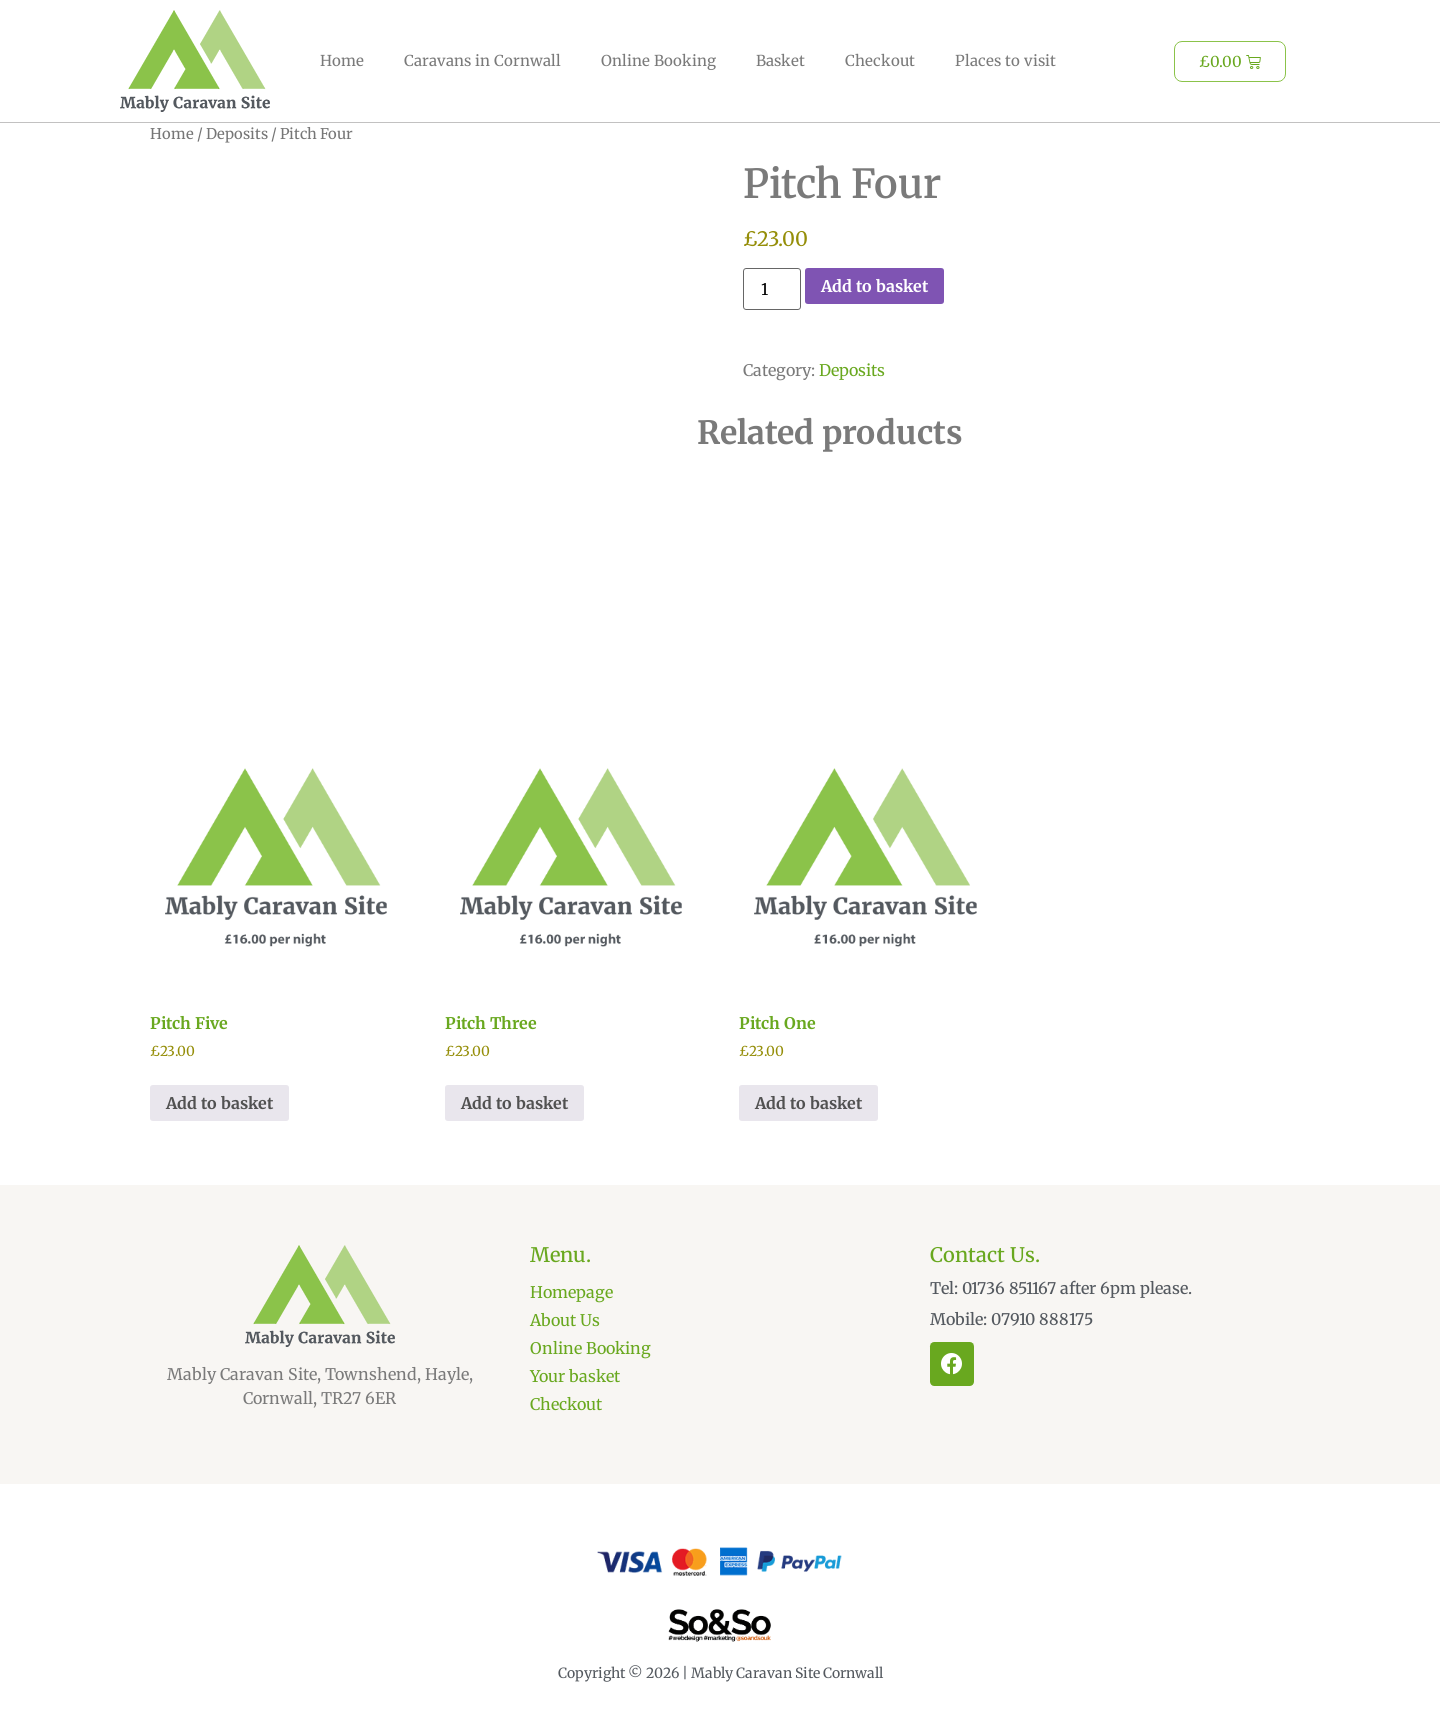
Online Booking (658, 60)
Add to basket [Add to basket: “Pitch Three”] (514, 1103)
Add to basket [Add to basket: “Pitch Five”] (219, 1103)
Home (342, 60)
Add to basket (874, 286)
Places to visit (1005, 60)
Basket (780, 60)
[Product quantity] (772, 289)
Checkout (880, 60)
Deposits (237, 134)
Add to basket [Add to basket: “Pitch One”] (808, 1103)
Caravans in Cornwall (482, 60)
